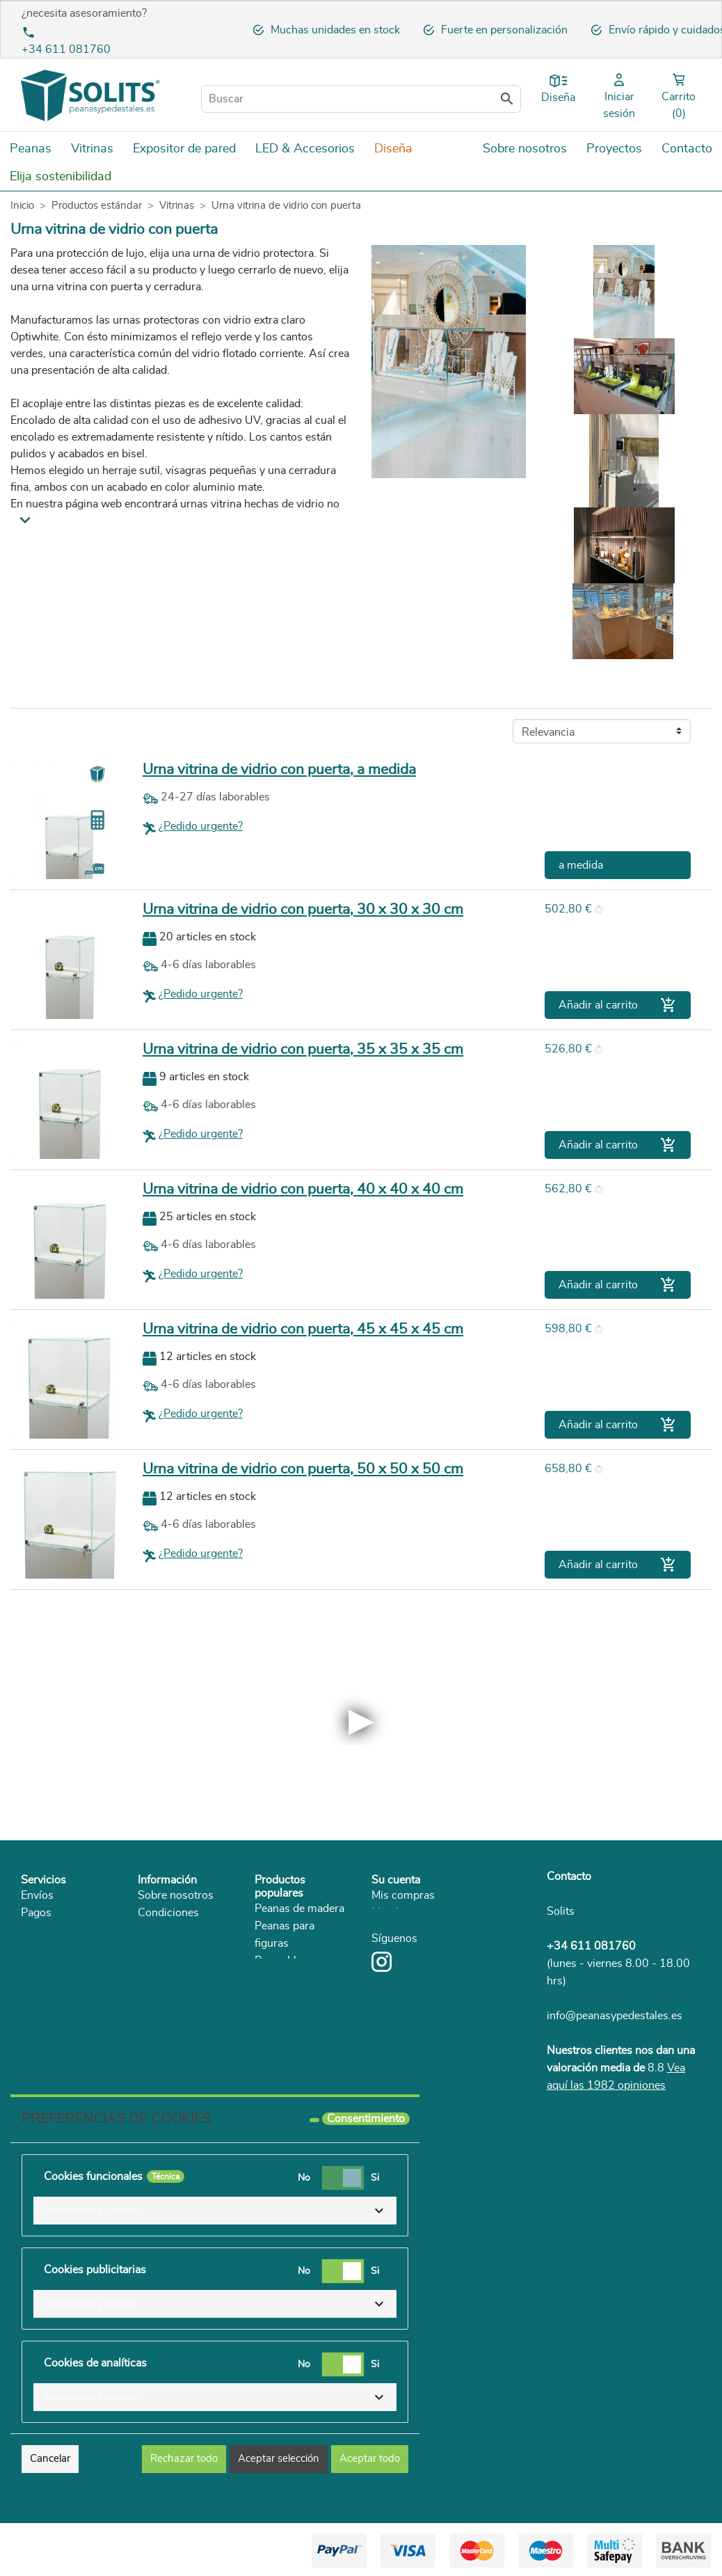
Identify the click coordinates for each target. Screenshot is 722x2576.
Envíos (37, 1895)
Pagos (36, 1912)
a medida (581, 865)
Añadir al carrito (618, 1005)
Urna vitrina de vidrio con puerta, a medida (279, 769)
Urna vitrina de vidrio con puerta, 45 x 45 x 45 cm (303, 1329)
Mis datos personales (423, 1930)
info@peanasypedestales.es (614, 2015)
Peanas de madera (299, 1908)
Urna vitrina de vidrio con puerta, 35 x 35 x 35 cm (303, 1049)
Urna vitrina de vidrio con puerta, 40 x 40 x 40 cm (303, 1189)
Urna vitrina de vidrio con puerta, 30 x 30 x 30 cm (303, 909)
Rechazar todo (184, 2458)
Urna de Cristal (291, 2047)
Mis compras (403, 1895)
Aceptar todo (369, 2458)
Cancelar (50, 2458)
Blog (149, 2017)
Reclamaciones (58, 1999)
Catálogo (160, 1999)
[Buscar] (361, 99)
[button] (214, 2211)
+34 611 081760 (66, 49)
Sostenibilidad (172, 1982)
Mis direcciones (409, 1912)
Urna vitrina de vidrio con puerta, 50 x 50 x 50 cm (303, 1469)
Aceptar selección (278, 2458)
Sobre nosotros (176, 1895)
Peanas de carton (297, 1978)
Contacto (569, 1876)
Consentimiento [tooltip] (366, 2118)
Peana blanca (287, 1960)
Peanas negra (288, 1995)
